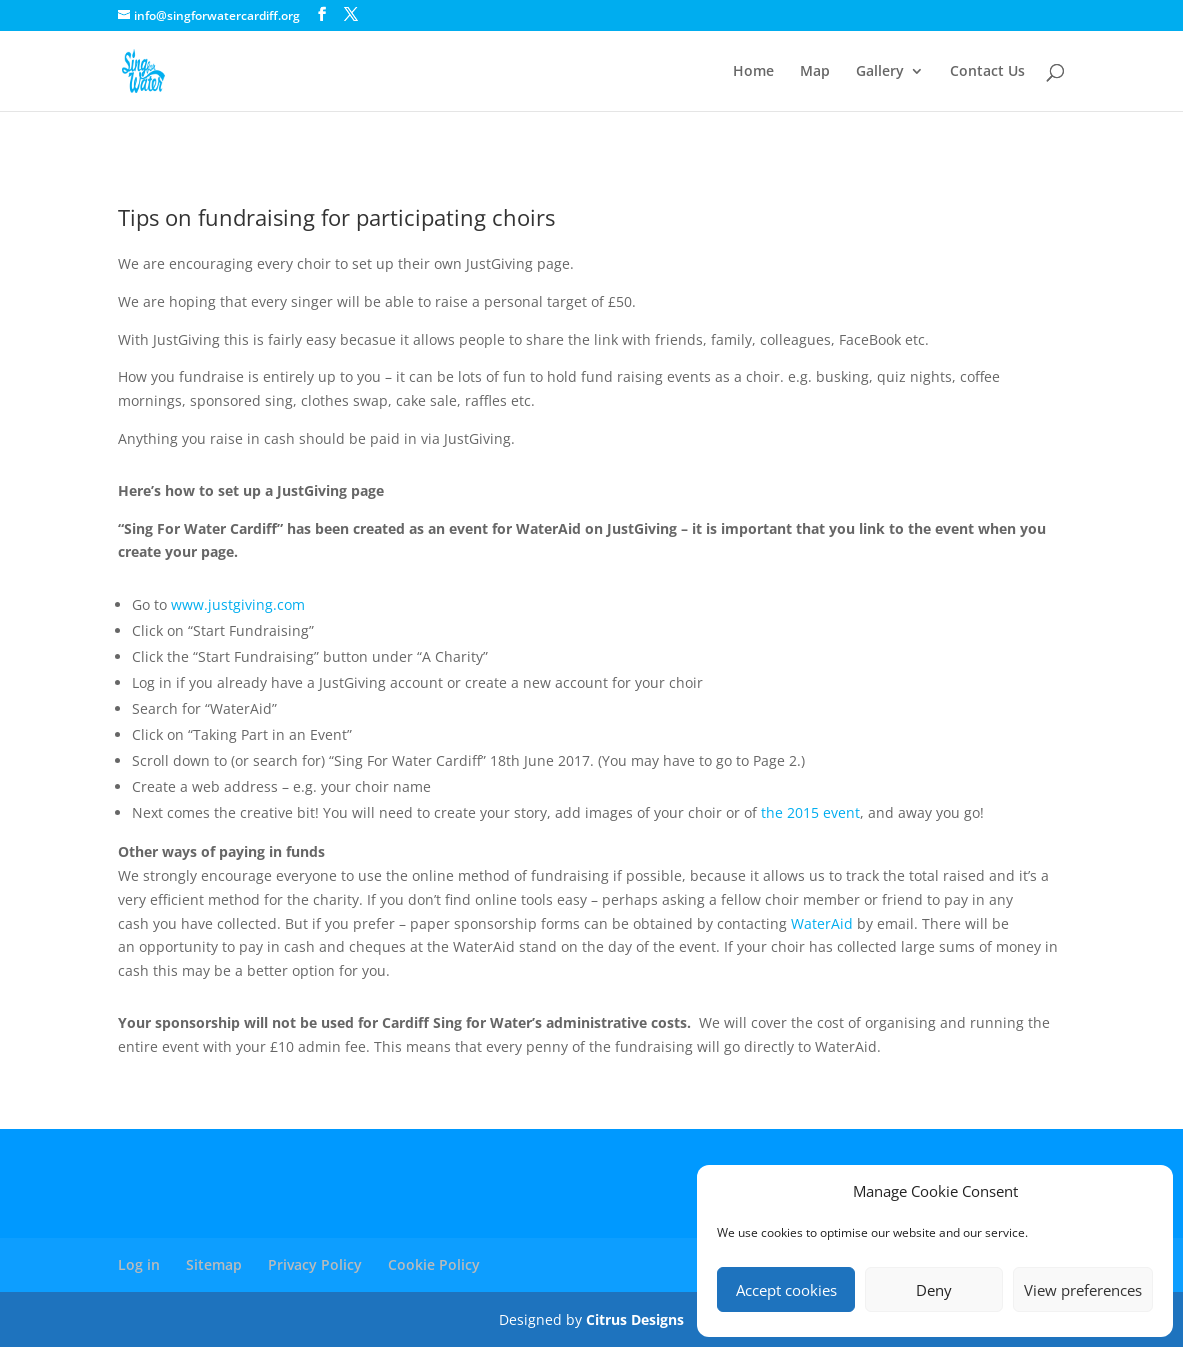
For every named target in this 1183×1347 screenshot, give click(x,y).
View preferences (1083, 1290)
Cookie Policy (434, 1264)
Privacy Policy (315, 1264)
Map (815, 72)
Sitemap (214, 1264)
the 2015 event (810, 812)
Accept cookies (786, 1290)
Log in (139, 1264)
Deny (934, 1290)
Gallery (880, 72)
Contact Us (987, 72)
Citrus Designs (635, 1319)
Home (753, 72)
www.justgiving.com (238, 604)
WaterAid (820, 923)
